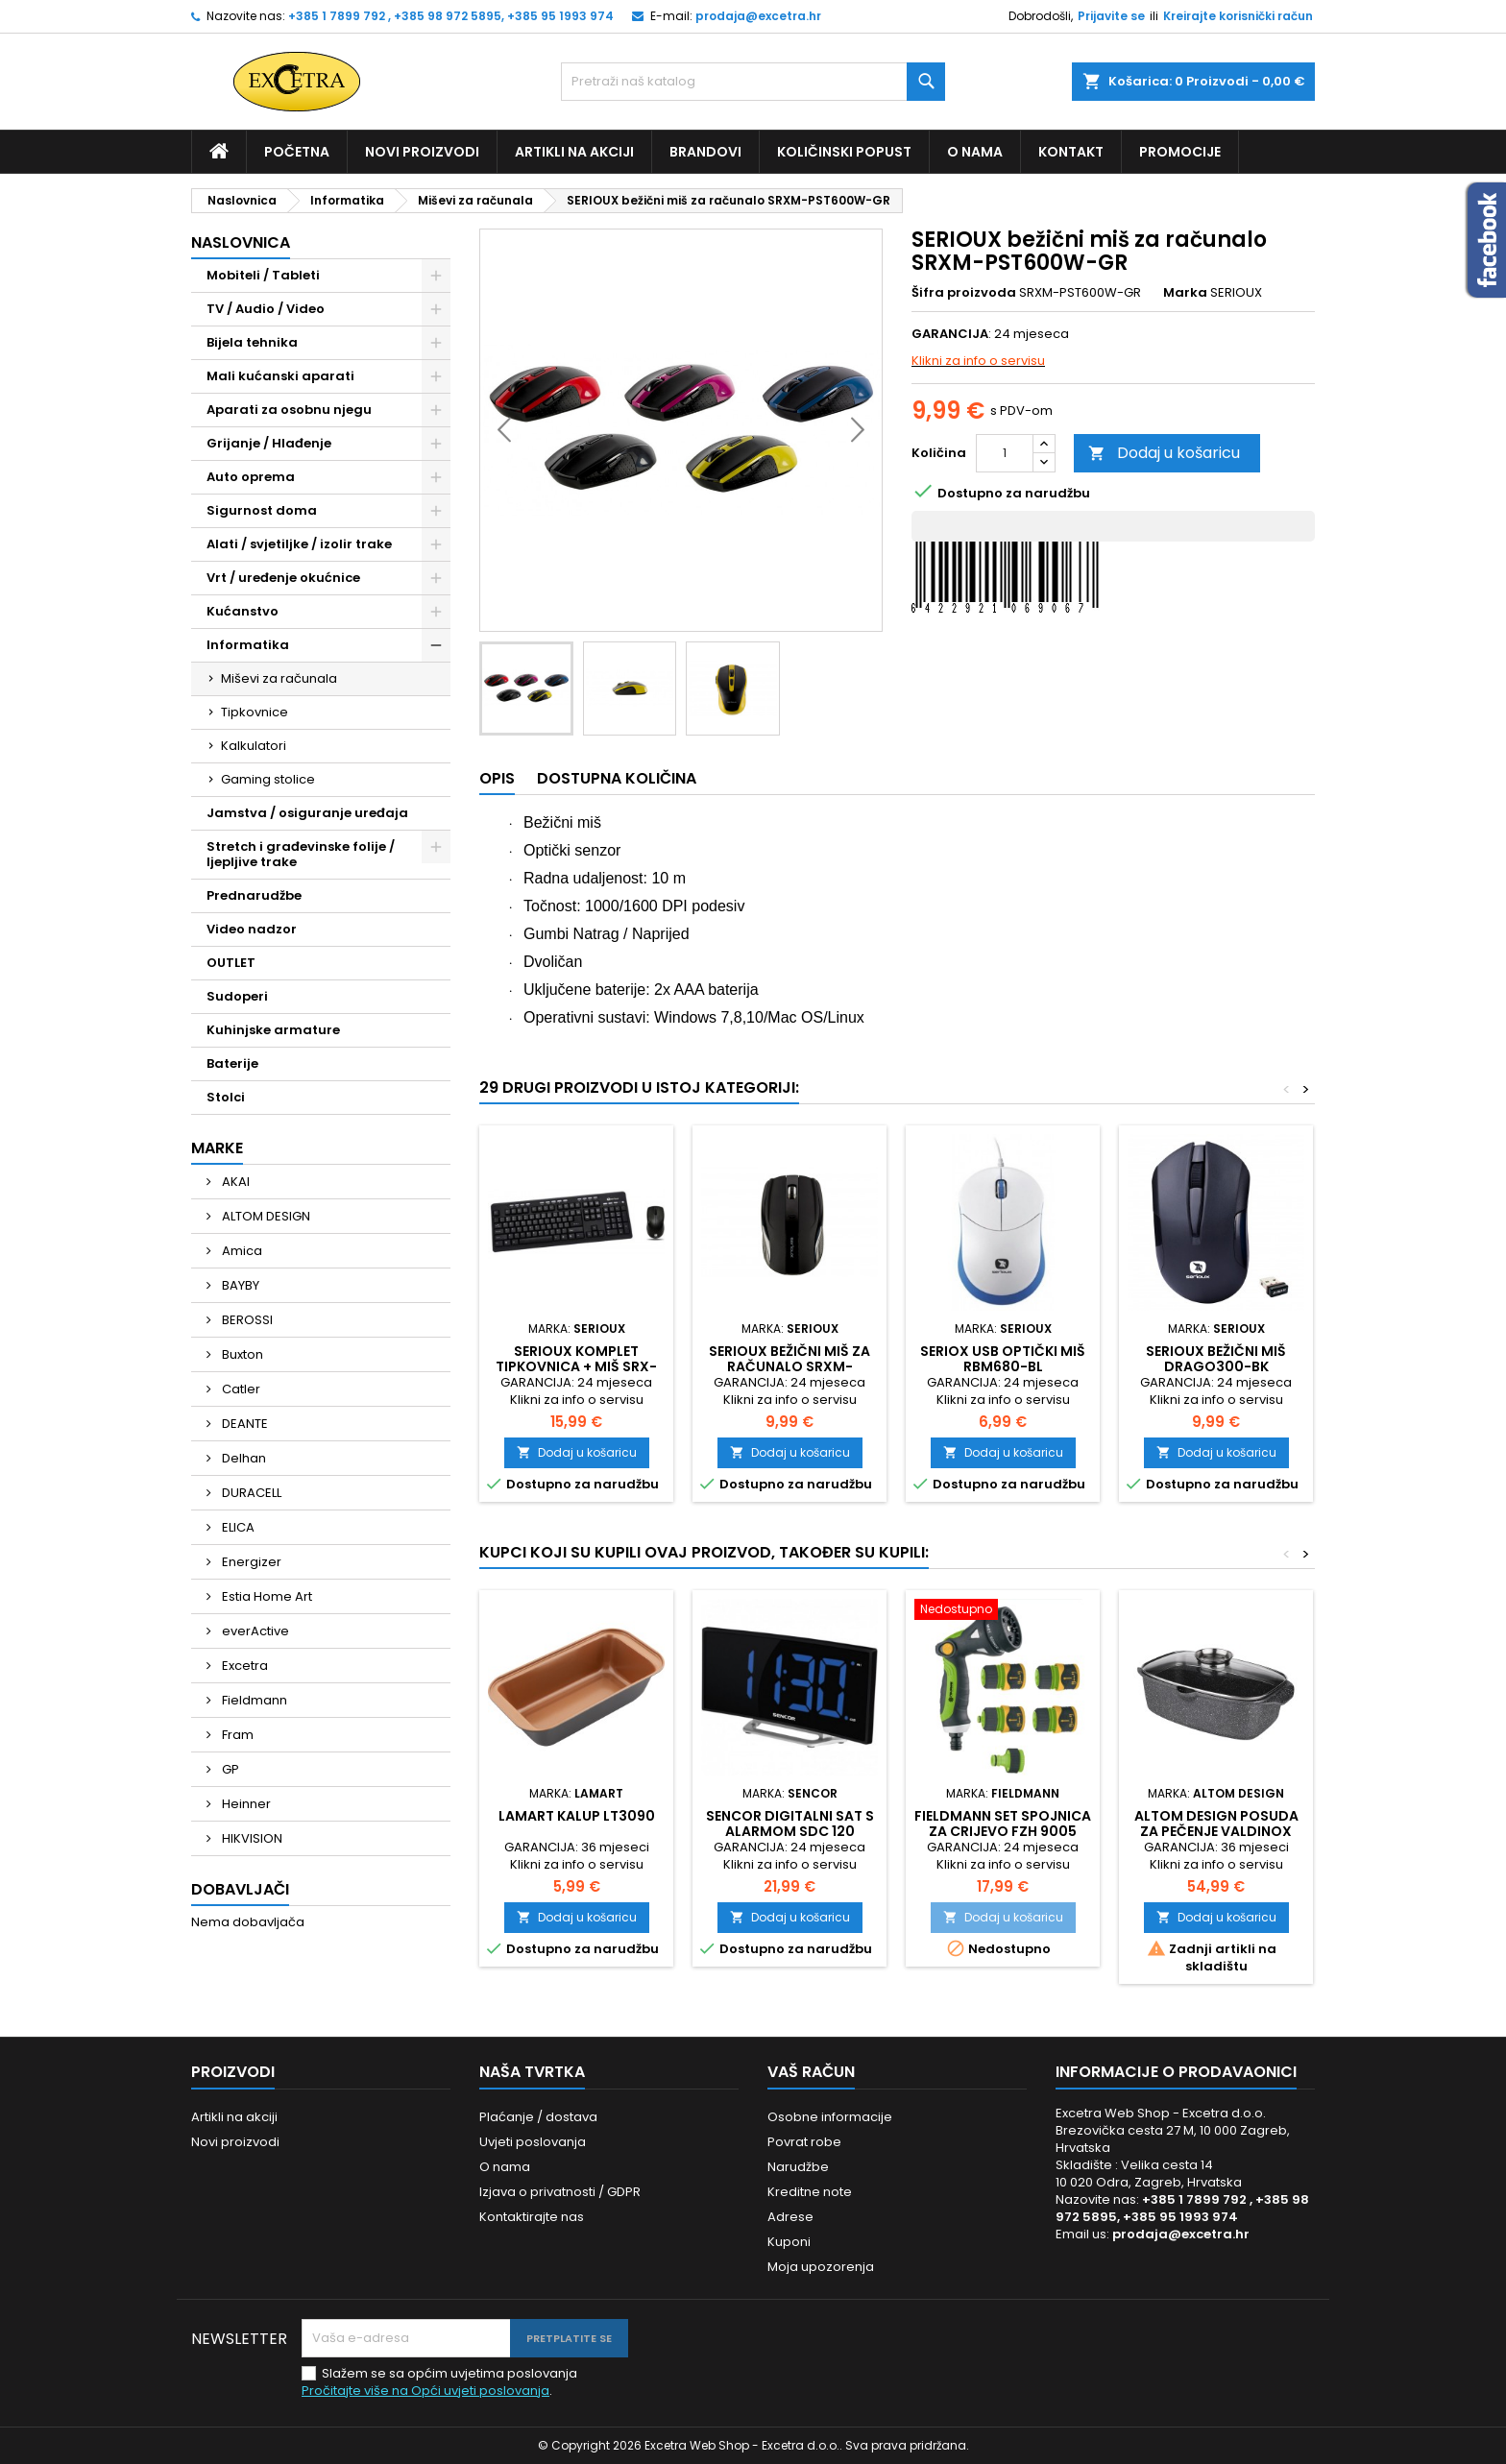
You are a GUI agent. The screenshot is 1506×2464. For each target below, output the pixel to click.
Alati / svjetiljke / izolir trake (299, 544)
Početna (296, 151)
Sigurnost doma (261, 510)
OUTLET (230, 963)
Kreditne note (809, 2192)
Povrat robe (804, 2142)
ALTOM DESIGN (264, 1216)
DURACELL (250, 1493)
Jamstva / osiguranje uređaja (307, 813)
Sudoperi (237, 996)
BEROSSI (246, 1320)
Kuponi (789, 2242)
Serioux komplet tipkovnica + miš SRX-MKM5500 (576, 1366)
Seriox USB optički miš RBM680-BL (1002, 1358)
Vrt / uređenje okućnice (283, 577)
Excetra (243, 1665)
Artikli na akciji (574, 151)
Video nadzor (251, 929)
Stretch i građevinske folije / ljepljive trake (300, 854)
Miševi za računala (279, 678)
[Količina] (1004, 453)
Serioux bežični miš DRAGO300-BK (1216, 1358)
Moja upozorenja (820, 2267)
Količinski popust (844, 151)
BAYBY (239, 1285)
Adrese (790, 2217)
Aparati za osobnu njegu (289, 409)
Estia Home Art (265, 1596)
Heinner (245, 1804)
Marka (1185, 293)
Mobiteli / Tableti (263, 275)
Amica (240, 1251)
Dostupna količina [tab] (616, 778)
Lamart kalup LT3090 (576, 1815)
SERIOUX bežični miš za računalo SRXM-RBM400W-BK (789, 1366)
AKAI (234, 1181)
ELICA (237, 1527)
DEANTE (243, 1423)
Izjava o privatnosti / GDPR (560, 2192)
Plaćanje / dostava (538, 2117)
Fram (236, 1735)
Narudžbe (798, 2167)
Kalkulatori (253, 746)
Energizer (250, 1562)
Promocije (1180, 151)
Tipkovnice (254, 712)
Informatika (247, 645)
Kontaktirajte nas (531, 2217)
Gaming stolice (268, 779)
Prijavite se (1111, 16)
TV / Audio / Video (265, 309)
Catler (239, 1389)
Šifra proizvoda (963, 293)
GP (229, 1769)
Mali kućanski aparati (280, 376)
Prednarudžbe (254, 895)
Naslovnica (240, 242)
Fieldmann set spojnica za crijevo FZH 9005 (1002, 1823)
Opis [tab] (497, 778)
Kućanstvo (242, 611)
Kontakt (1071, 151)
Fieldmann (253, 1700)
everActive (254, 1631)
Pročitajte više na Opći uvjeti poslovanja (425, 2390)
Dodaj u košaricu (1164, 453)
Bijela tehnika (252, 342)
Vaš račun (811, 2072)
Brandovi (705, 151)
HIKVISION (250, 1838)
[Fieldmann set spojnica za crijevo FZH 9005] (1002, 1611)
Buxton (241, 1354)
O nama (975, 151)
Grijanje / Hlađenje (268, 443)
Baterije (232, 1063)
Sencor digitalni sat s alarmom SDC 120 (790, 1823)
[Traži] (753, 81)
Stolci (225, 1097)
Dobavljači (240, 1889)
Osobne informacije (829, 2117)
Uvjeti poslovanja (532, 2142)
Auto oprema (250, 477)
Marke (217, 1148)
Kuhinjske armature (273, 1030)
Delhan (242, 1458)
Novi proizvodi (422, 151)
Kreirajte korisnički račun (1238, 16)
